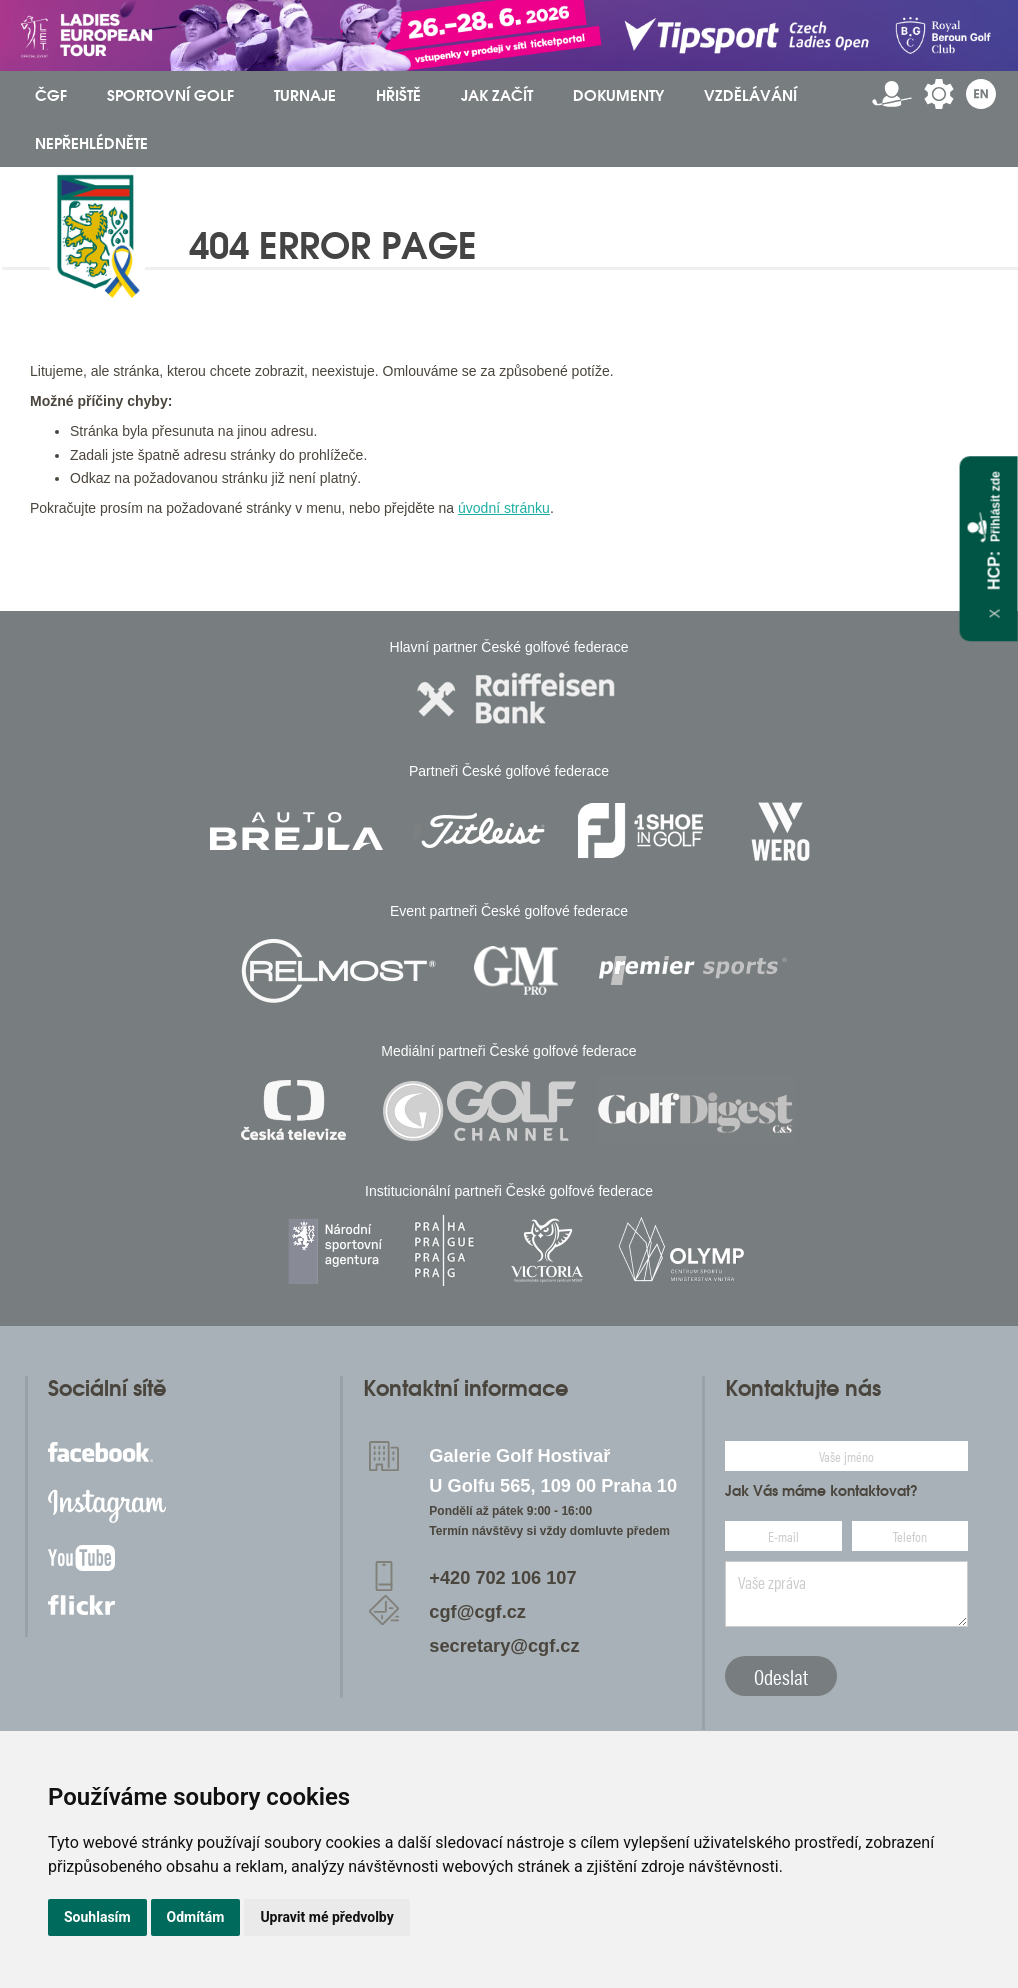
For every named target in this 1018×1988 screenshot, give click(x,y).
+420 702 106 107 (502, 1578)
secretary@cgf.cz (504, 1646)
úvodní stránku (504, 508)
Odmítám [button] (196, 1917)
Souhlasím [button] (97, 1917)
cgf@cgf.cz (477, 1612)
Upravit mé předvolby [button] (326, 1917)
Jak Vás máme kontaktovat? (821, 1491)
